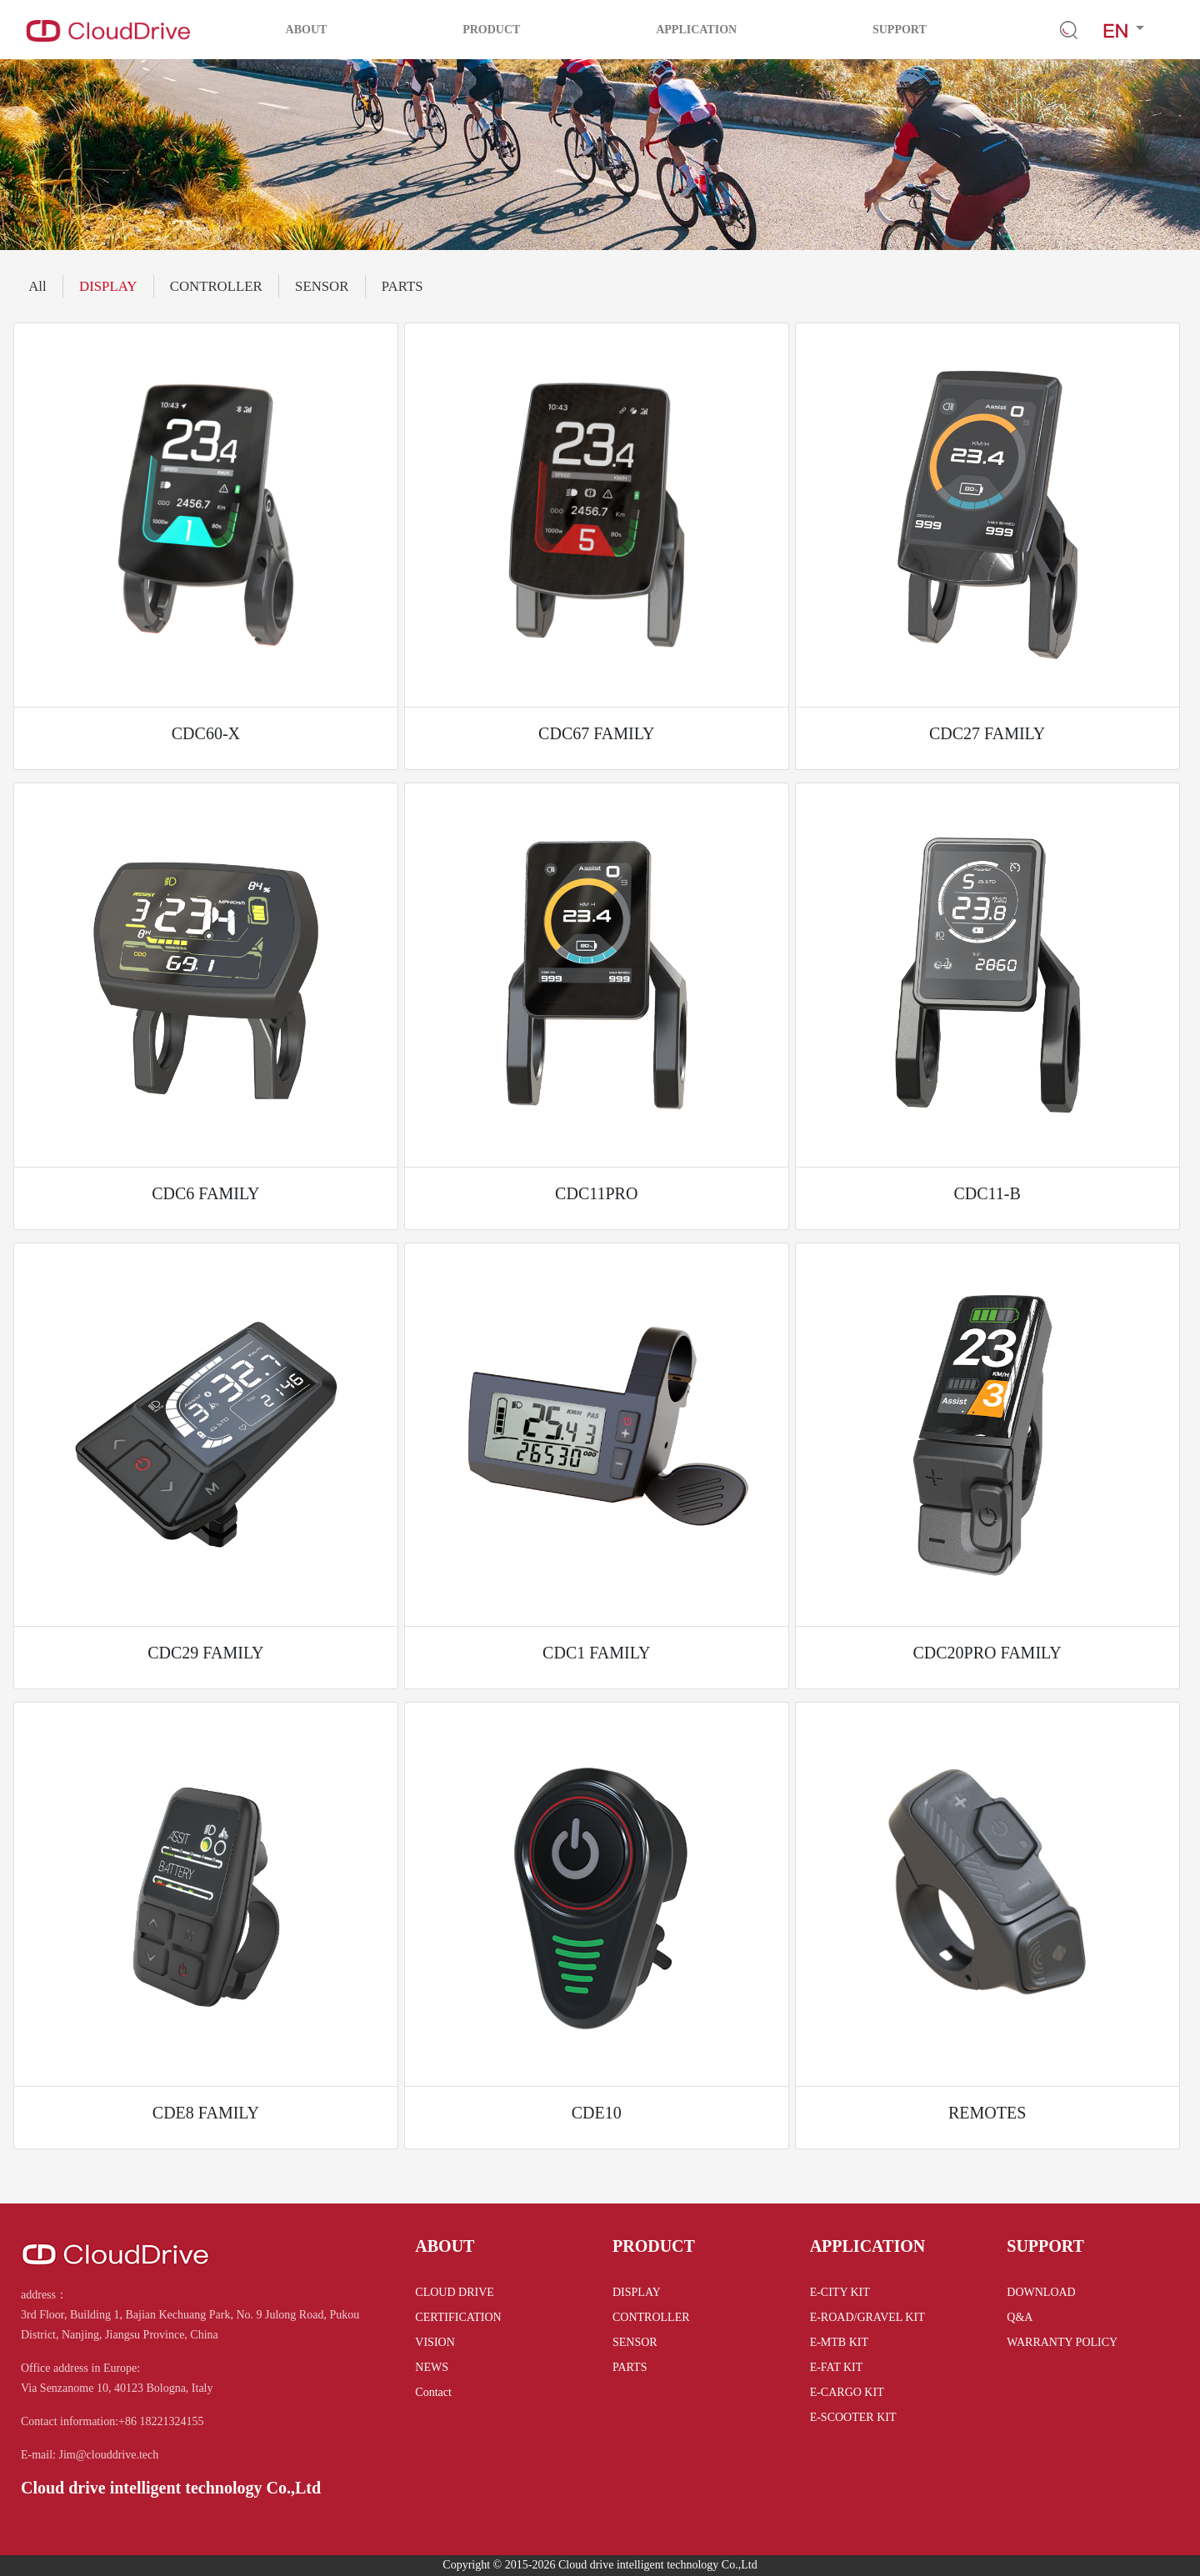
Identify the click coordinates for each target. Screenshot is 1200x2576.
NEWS (431, 2367)
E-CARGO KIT (847, 2392)
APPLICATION (696, 29)
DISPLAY (108, 286)
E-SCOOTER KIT (853, 2417)
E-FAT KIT (836, 2367)
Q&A (1019, 2317)
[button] (1124, 29)
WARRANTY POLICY (1062, 2342)
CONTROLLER (216, 286)
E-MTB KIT (839, 2342)
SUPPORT (899, 29)
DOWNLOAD (1041, 2292)
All (37, 286)
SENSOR (321, 286)
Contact (433, 2392)
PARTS (402, 286)
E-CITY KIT (840, 2292)
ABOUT (307, 29)
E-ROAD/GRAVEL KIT (867, 2317)
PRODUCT (491, 29)
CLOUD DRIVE (454, 2292)
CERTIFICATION (458, 2317)
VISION (434, 2342)
